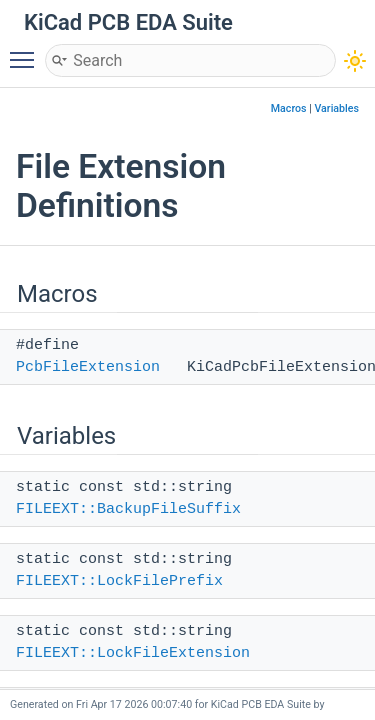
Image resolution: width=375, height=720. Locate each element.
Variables (336, 108)
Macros (289, 108)
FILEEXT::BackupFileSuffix (128, 509)
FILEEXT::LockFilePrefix (119, 581)
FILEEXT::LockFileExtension (133, 653)
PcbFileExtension (88, 367)
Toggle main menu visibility (27, 51)
